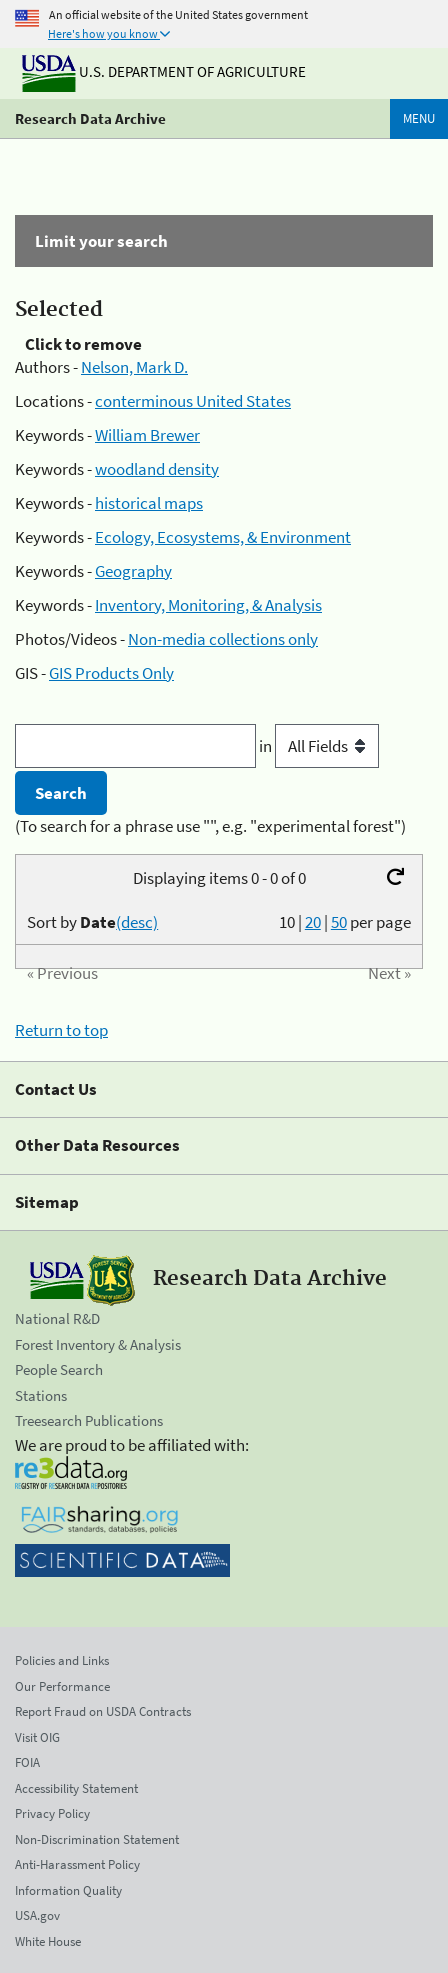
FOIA (27, 1762)
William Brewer (147, 435)
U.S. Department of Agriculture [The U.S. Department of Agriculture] (164, 71)
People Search (59, 1369)
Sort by (92, 922)
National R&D (57, 1318)
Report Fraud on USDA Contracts (103, 1711)
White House (48, 1941)
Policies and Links (62, 1660)
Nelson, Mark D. (134, 367)
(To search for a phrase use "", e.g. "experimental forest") (210, 826)
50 (339, 922)
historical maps (149, 503)
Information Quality (68, 1890)
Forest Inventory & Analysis (98, 1344)
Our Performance (62, 1686)
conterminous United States (193, 401)
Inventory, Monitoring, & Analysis (208, 605)
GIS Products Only (111, 673)
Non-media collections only (223, 639)
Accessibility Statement (76, 1788)
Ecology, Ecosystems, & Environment (223, 537)
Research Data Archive (90, 118)
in (319, 746)
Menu (419, 118)
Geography (133, 571)
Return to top (61, 1030)
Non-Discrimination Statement (97, 1839)
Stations (41, 1395)
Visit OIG (37, 1737)
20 (313, 922)
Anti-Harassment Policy (77, 1864)
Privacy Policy (52, 1813)
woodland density (157, 469)
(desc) (137, 922)
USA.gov (37, 1915)
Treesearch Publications (89, 1420)
